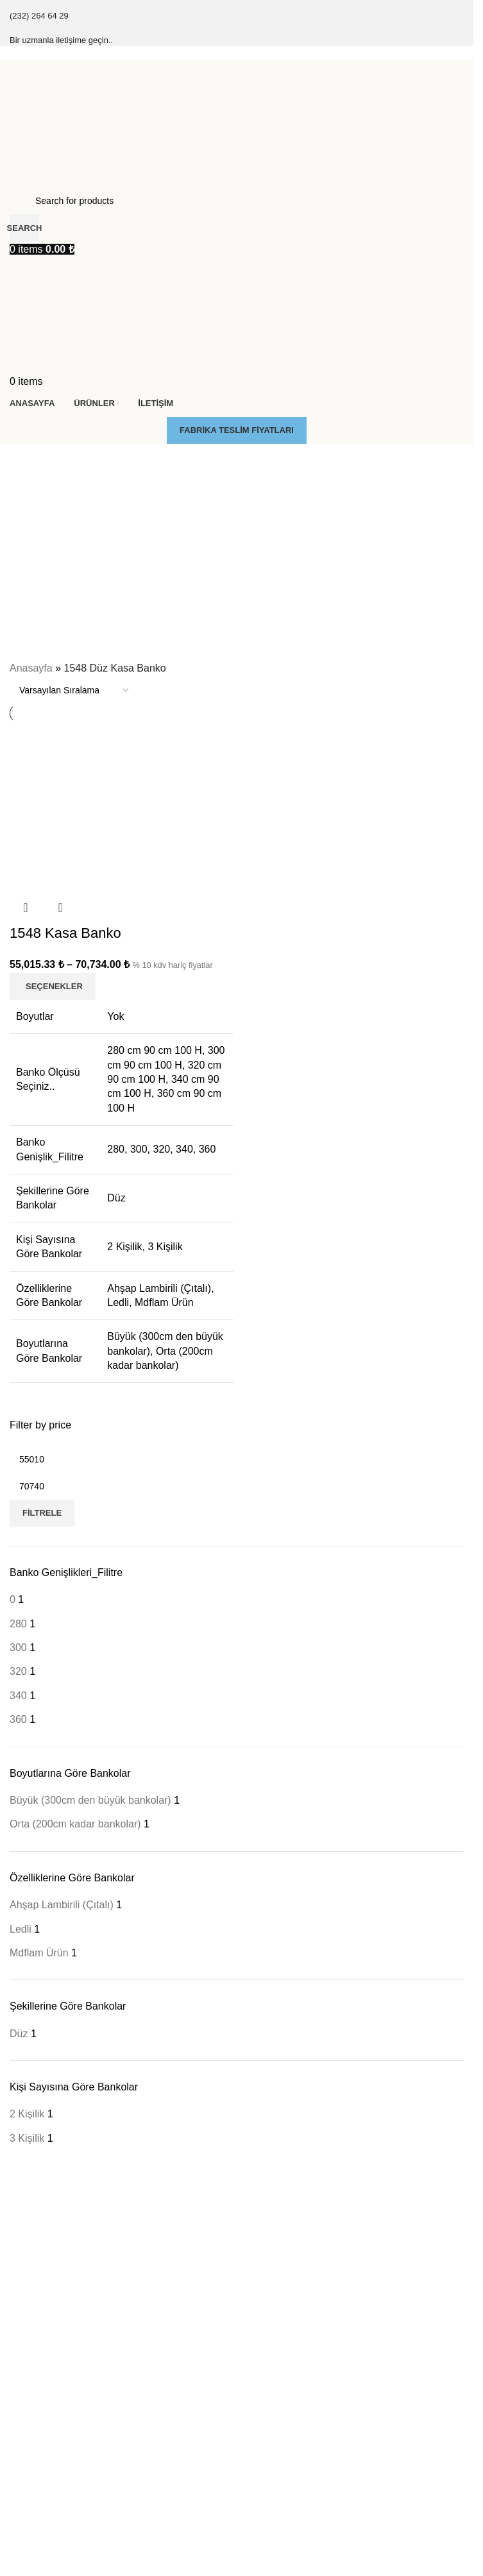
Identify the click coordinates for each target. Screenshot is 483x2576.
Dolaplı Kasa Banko (49, 2519)
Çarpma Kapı (36, 2439)
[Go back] (26, 460)
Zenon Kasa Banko (48, 2315)
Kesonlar (27, 2396)
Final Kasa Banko (45, 2249)
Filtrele (42, 1513)
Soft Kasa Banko (43, 2294)
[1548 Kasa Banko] (121, 806)
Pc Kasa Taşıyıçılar (48, 2417)
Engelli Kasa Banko (48, 2564)
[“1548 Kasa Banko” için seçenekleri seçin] (53, 986)
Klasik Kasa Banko (47, 2271)
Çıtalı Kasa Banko (45, 2228)
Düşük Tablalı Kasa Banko (62, 2541)
